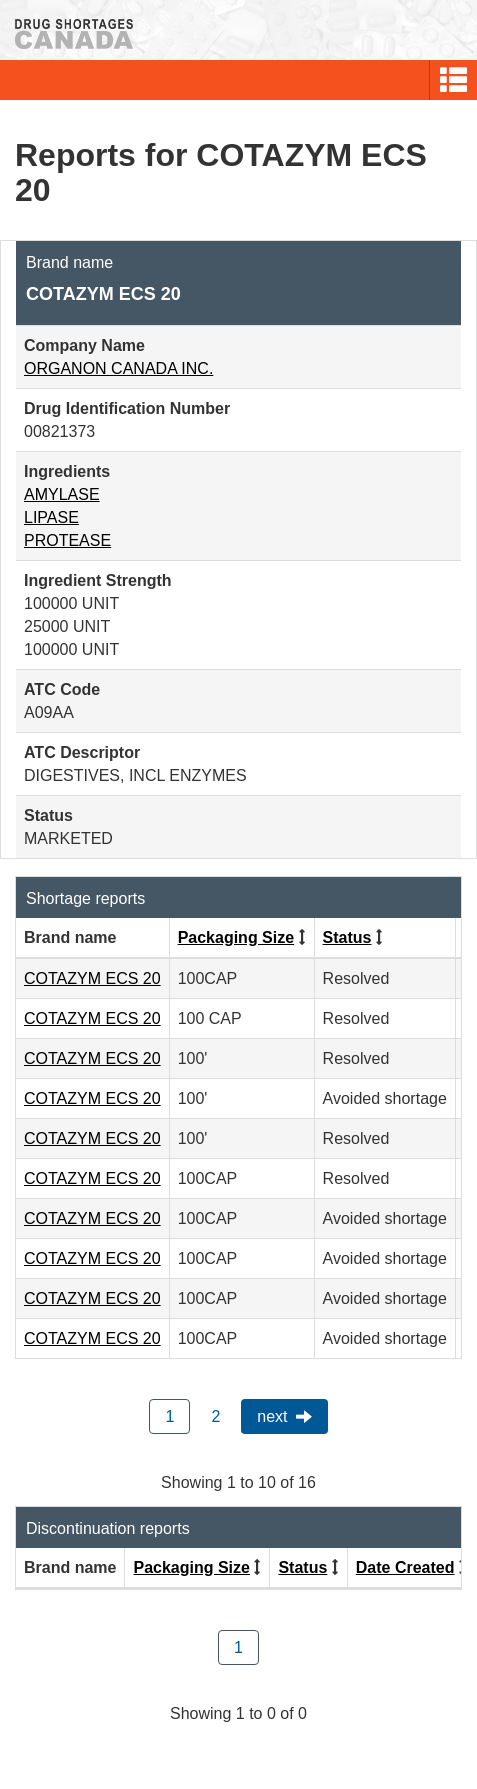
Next (272, 1416)
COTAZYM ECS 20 (92, 978)
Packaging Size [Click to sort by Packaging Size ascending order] (236, 937)
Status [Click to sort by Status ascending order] (347, 937)
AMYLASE (62, 494)
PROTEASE (67, 540)
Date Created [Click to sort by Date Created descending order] (405, 1567)
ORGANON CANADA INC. (118, 368)
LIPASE (51, 517)
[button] (453, 80)
